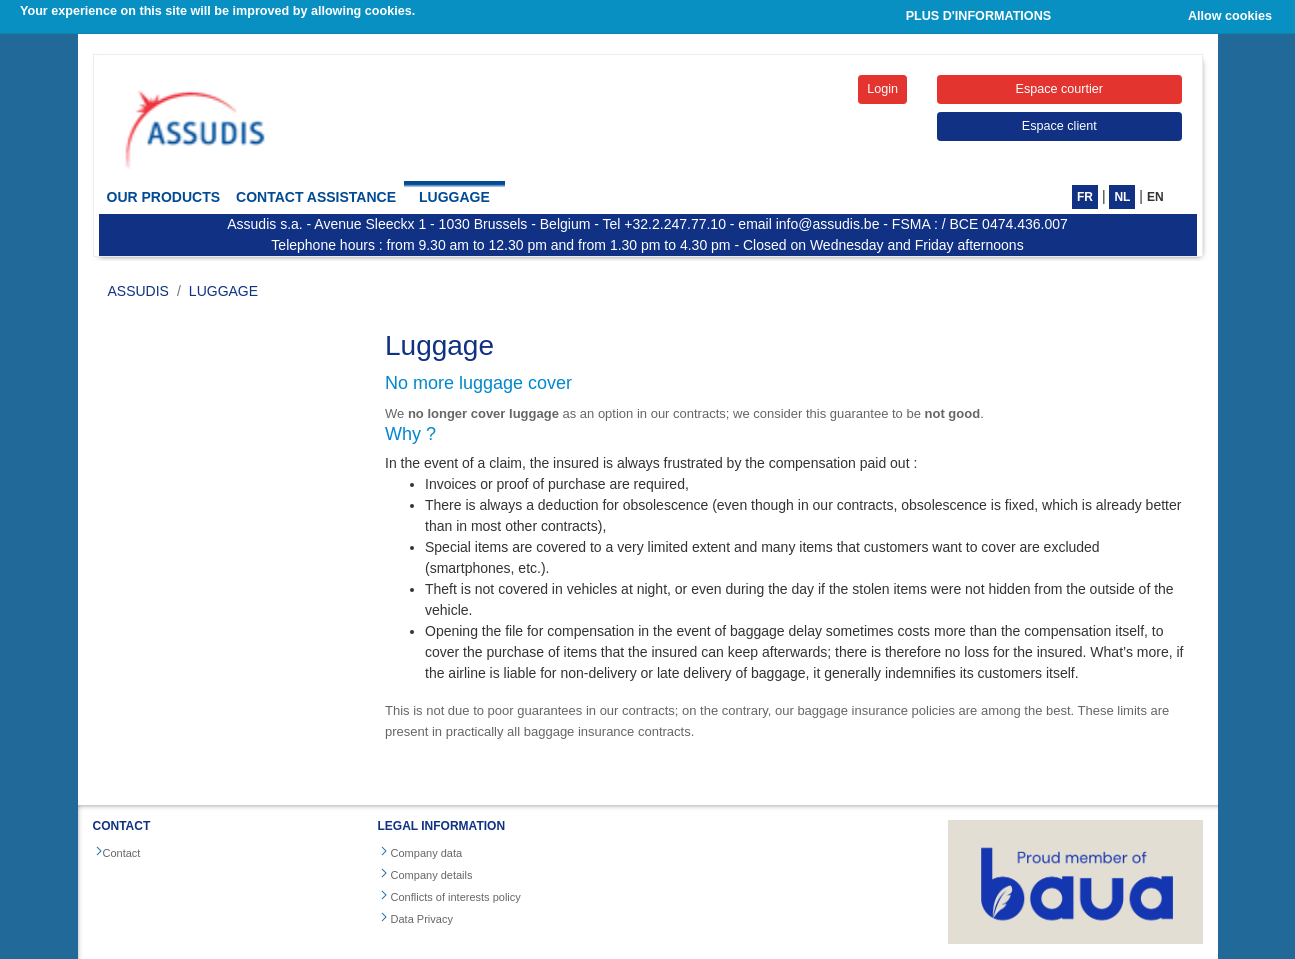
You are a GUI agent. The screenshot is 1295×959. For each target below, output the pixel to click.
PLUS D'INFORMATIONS (979, 16)
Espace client (1059, 126)
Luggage (454, 197)
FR (1085, 197)
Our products (164, 197)
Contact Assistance (316, 197)
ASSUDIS (138, 291)
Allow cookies (1230, 16)
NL (1122, 197)
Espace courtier (1060, 89)
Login (882, 89)
